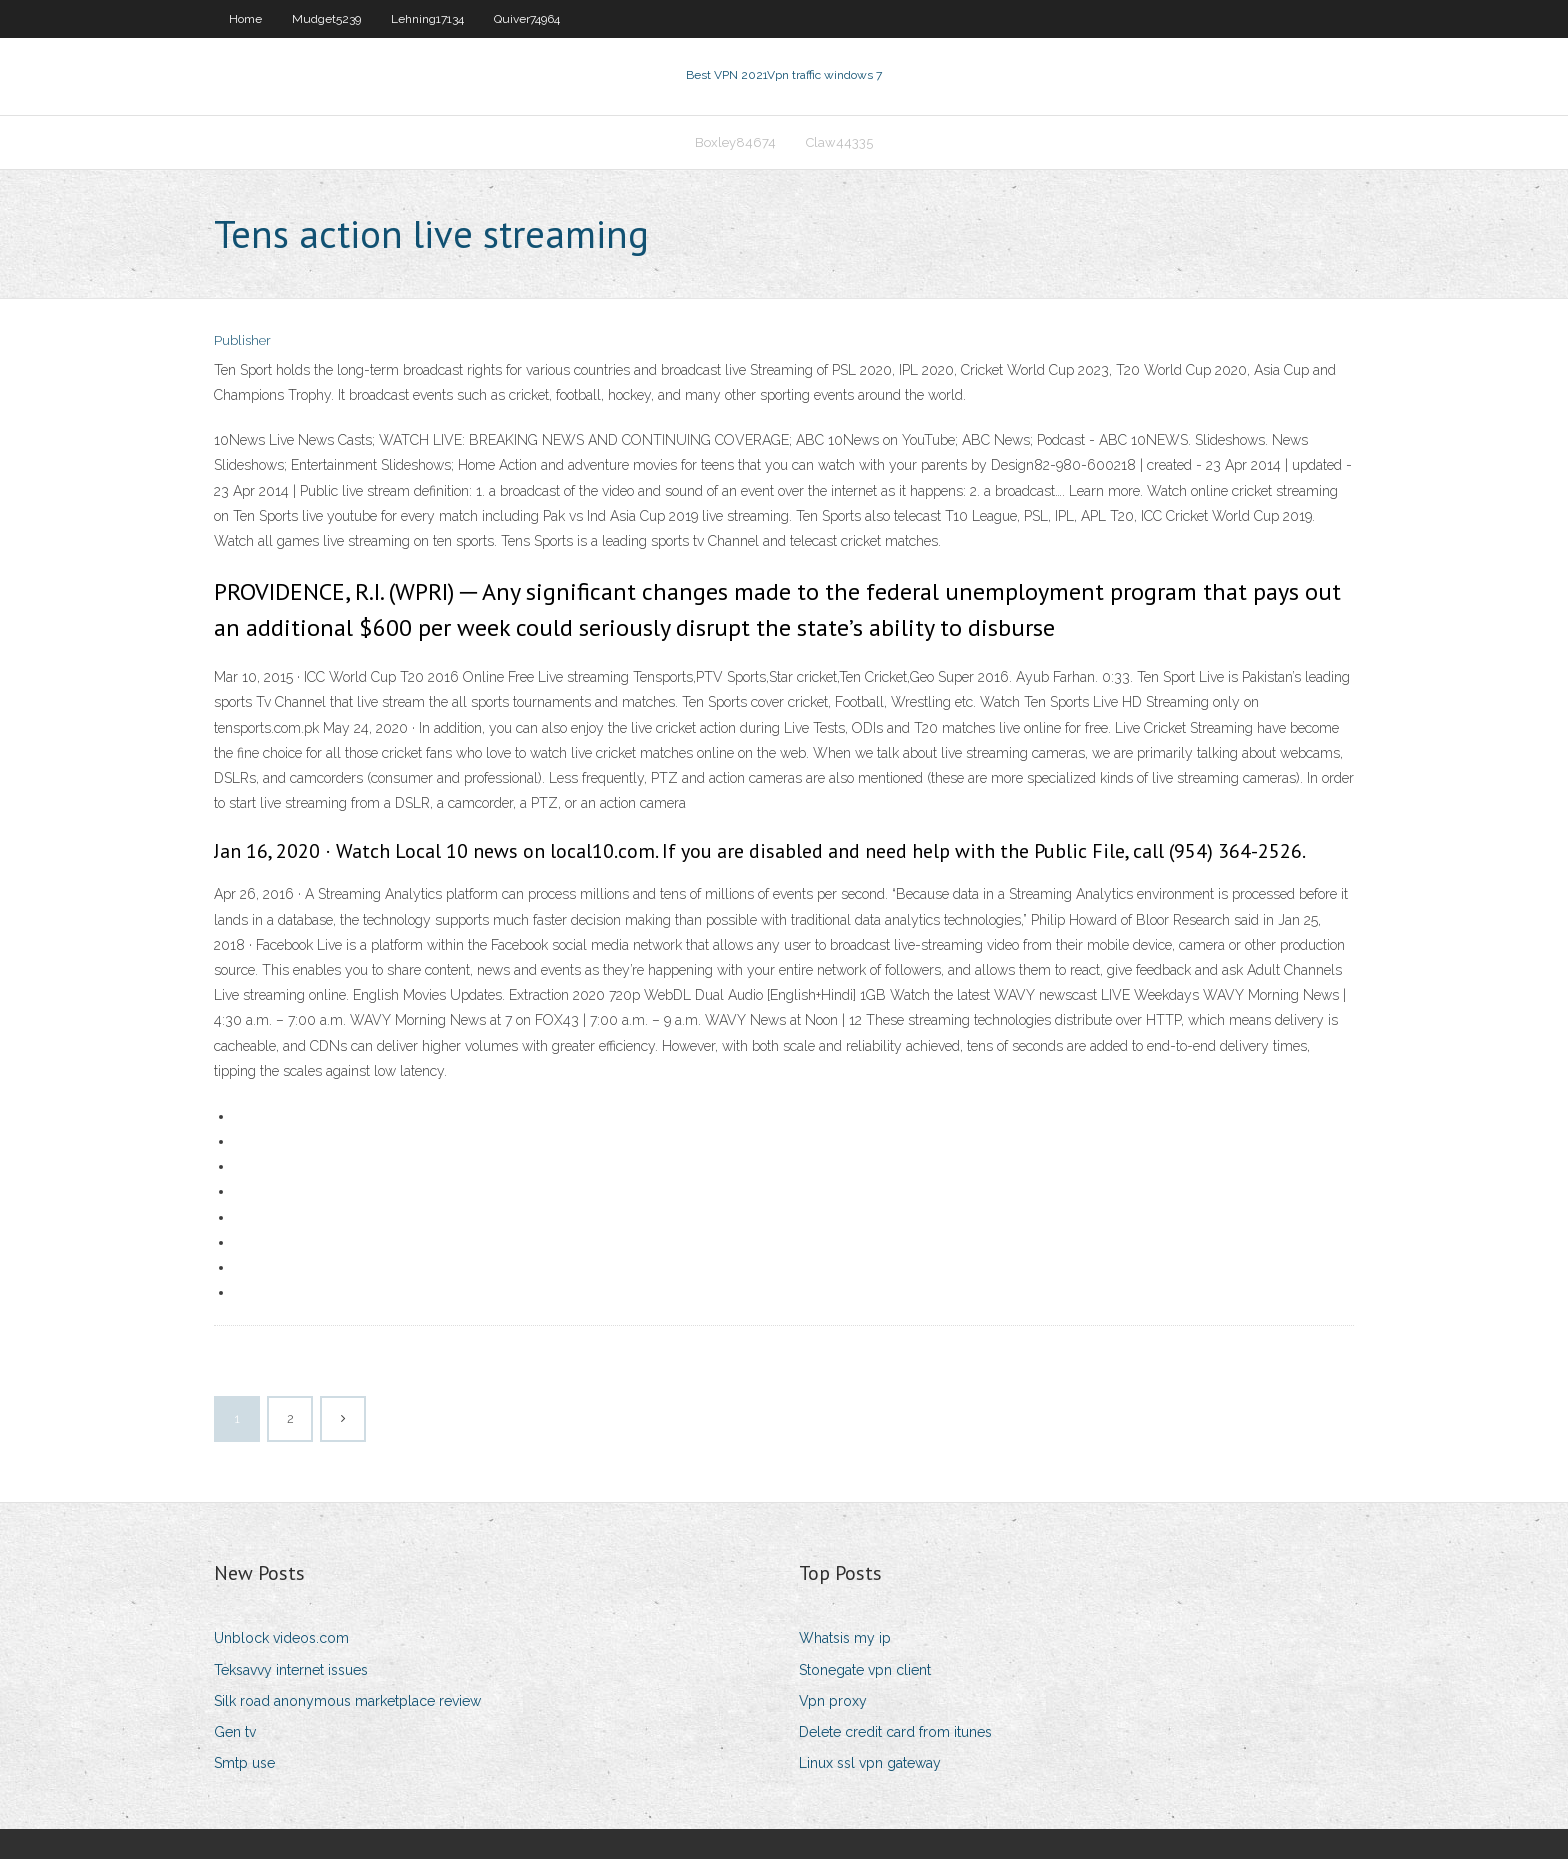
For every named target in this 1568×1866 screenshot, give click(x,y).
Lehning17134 (427, 19)
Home (245, 19)
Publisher (242, 347)
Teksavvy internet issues (291, 1676)
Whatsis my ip (845, 1645)
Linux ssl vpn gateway (870, 1769)
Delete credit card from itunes (895, 1738)
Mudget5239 (326, 19)
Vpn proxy (833, 1707)
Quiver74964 (527, 19)
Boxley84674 (735, 146)
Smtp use (244, 1769)
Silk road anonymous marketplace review (347, 1707)
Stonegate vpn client (865, 1676)
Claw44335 (839, 146)
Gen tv (235, 1738)
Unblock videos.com (281, 1645)
